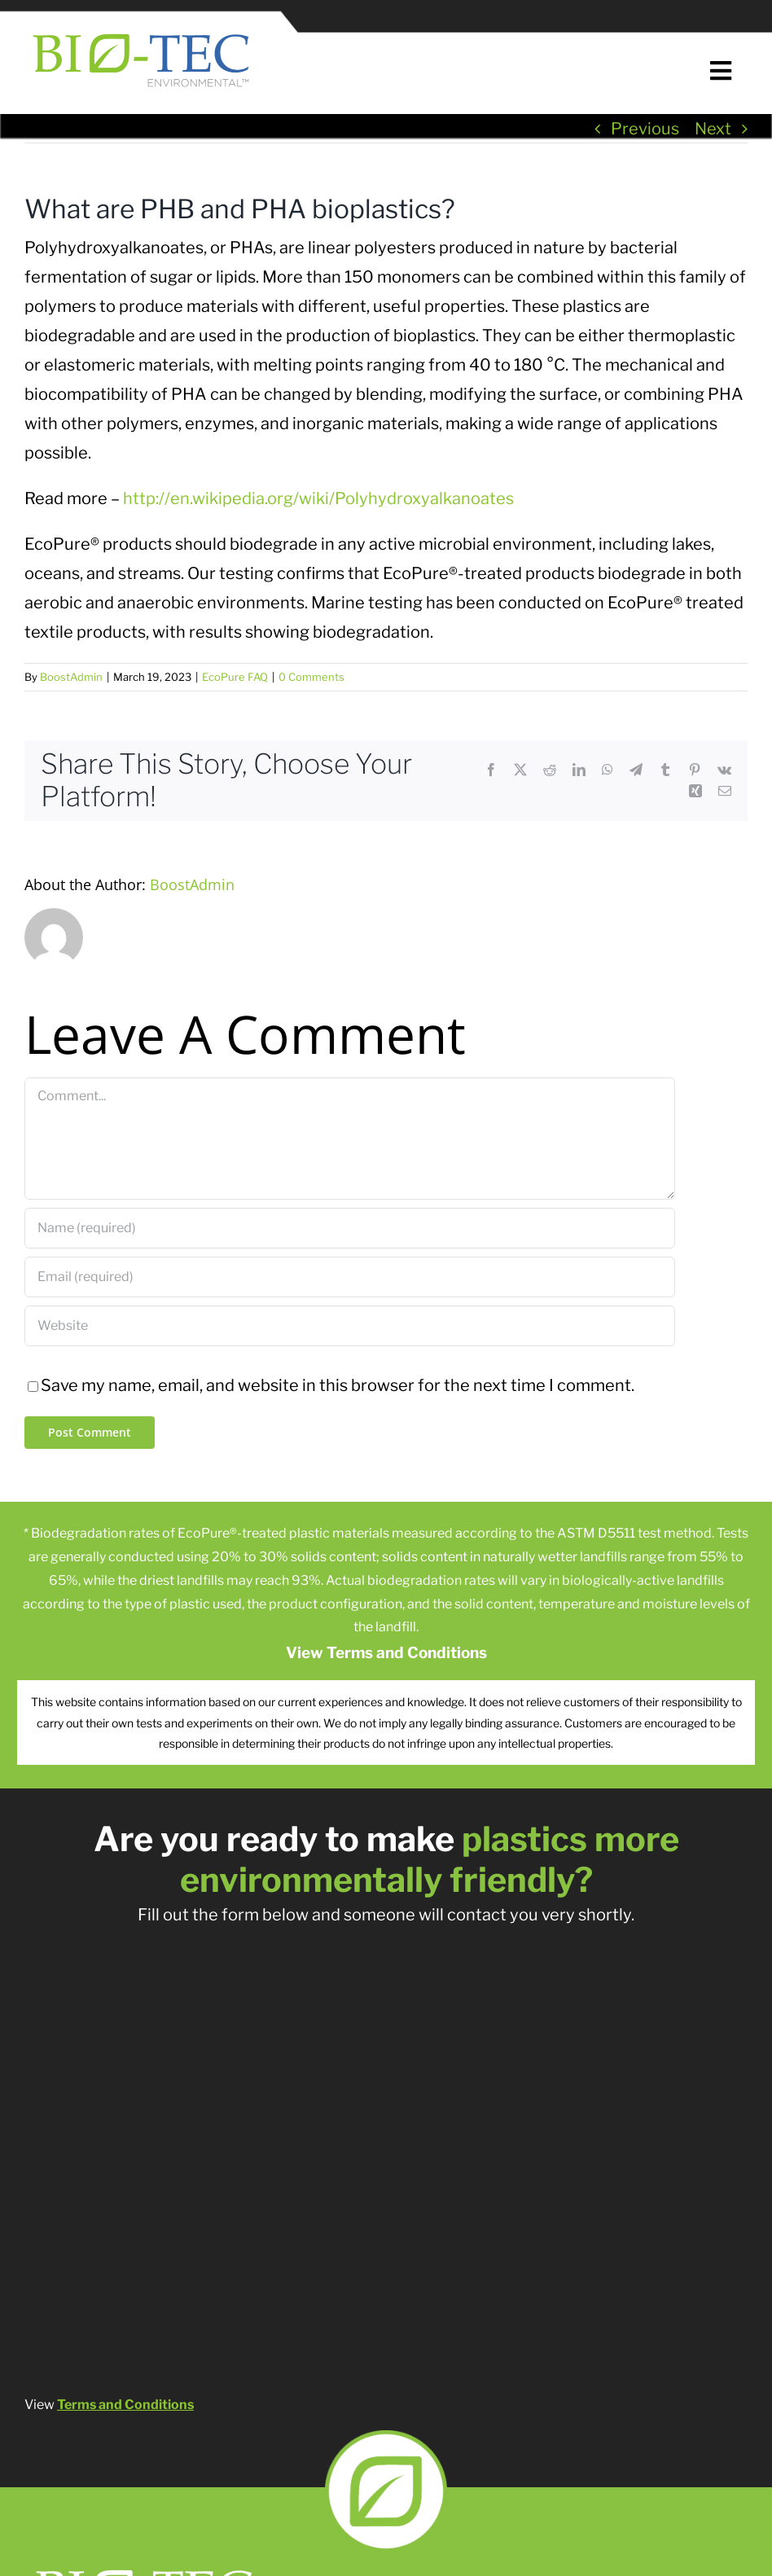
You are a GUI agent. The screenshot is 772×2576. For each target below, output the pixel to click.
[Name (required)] (349, 1228)
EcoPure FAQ (235, 676)
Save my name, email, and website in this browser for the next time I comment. (337, 1385)
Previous (645, 128)
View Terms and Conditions (386, 1652)
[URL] (349, 1326)
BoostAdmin (71, 676)
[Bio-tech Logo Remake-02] (146, 2564)
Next (713, 128)
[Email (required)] (349, 1277)
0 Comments (311, 676)
